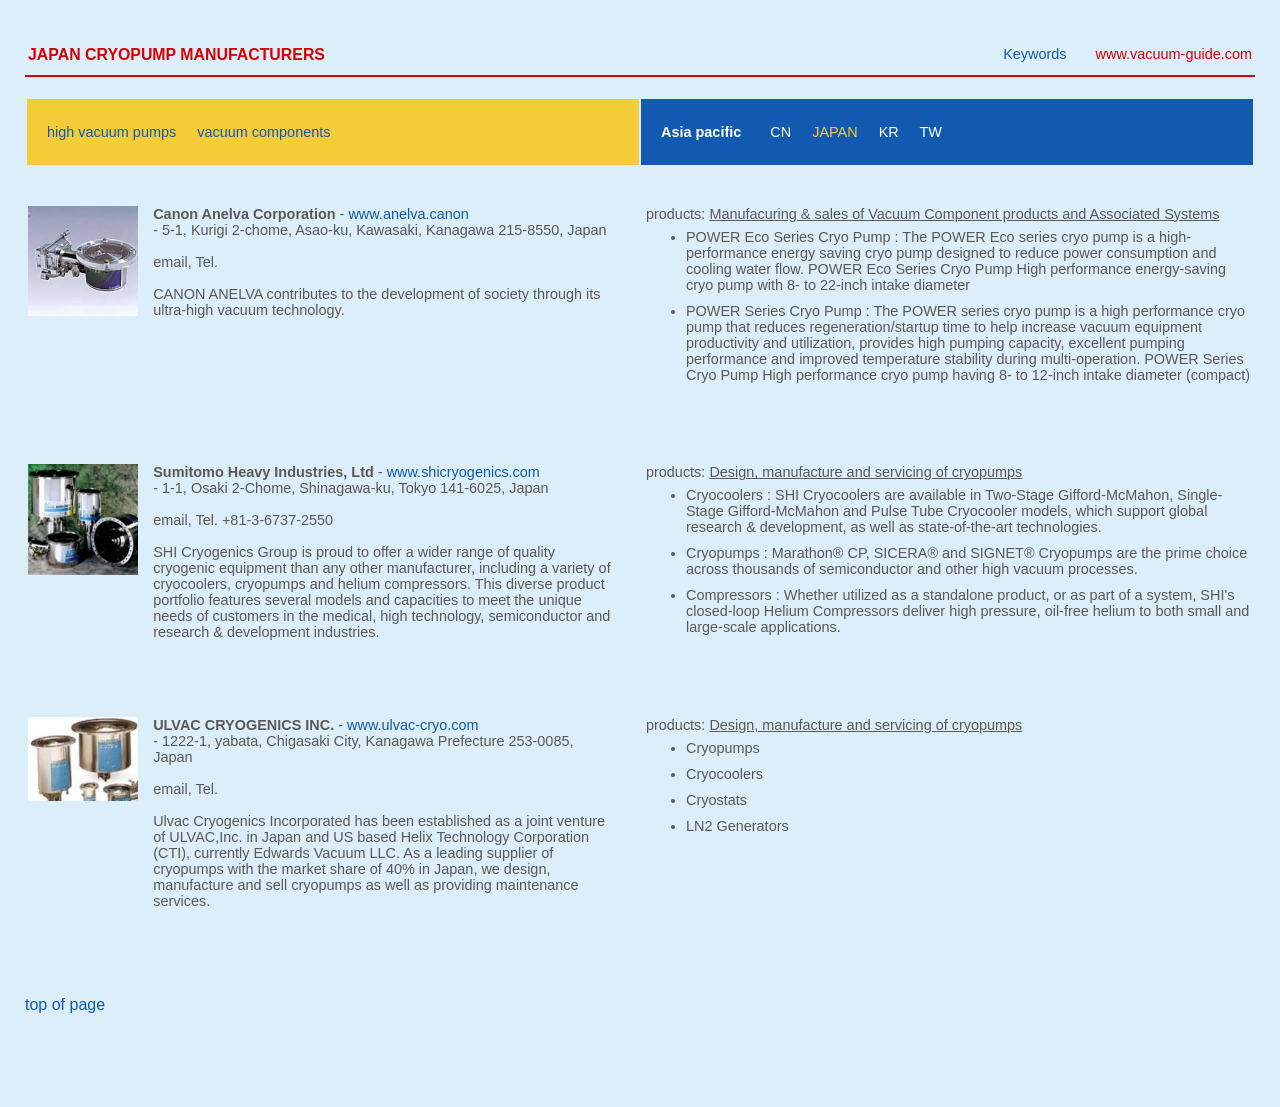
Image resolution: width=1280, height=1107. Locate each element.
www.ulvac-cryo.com (413, 725)
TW (930, 132)
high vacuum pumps (111, 132)
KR (889, 132)
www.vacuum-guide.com (1174, 54)
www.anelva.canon (408, 214)
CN (780, 132)
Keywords (1034, 54)
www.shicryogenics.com (463, 472)
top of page (65, 1004)
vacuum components (263, 132)
